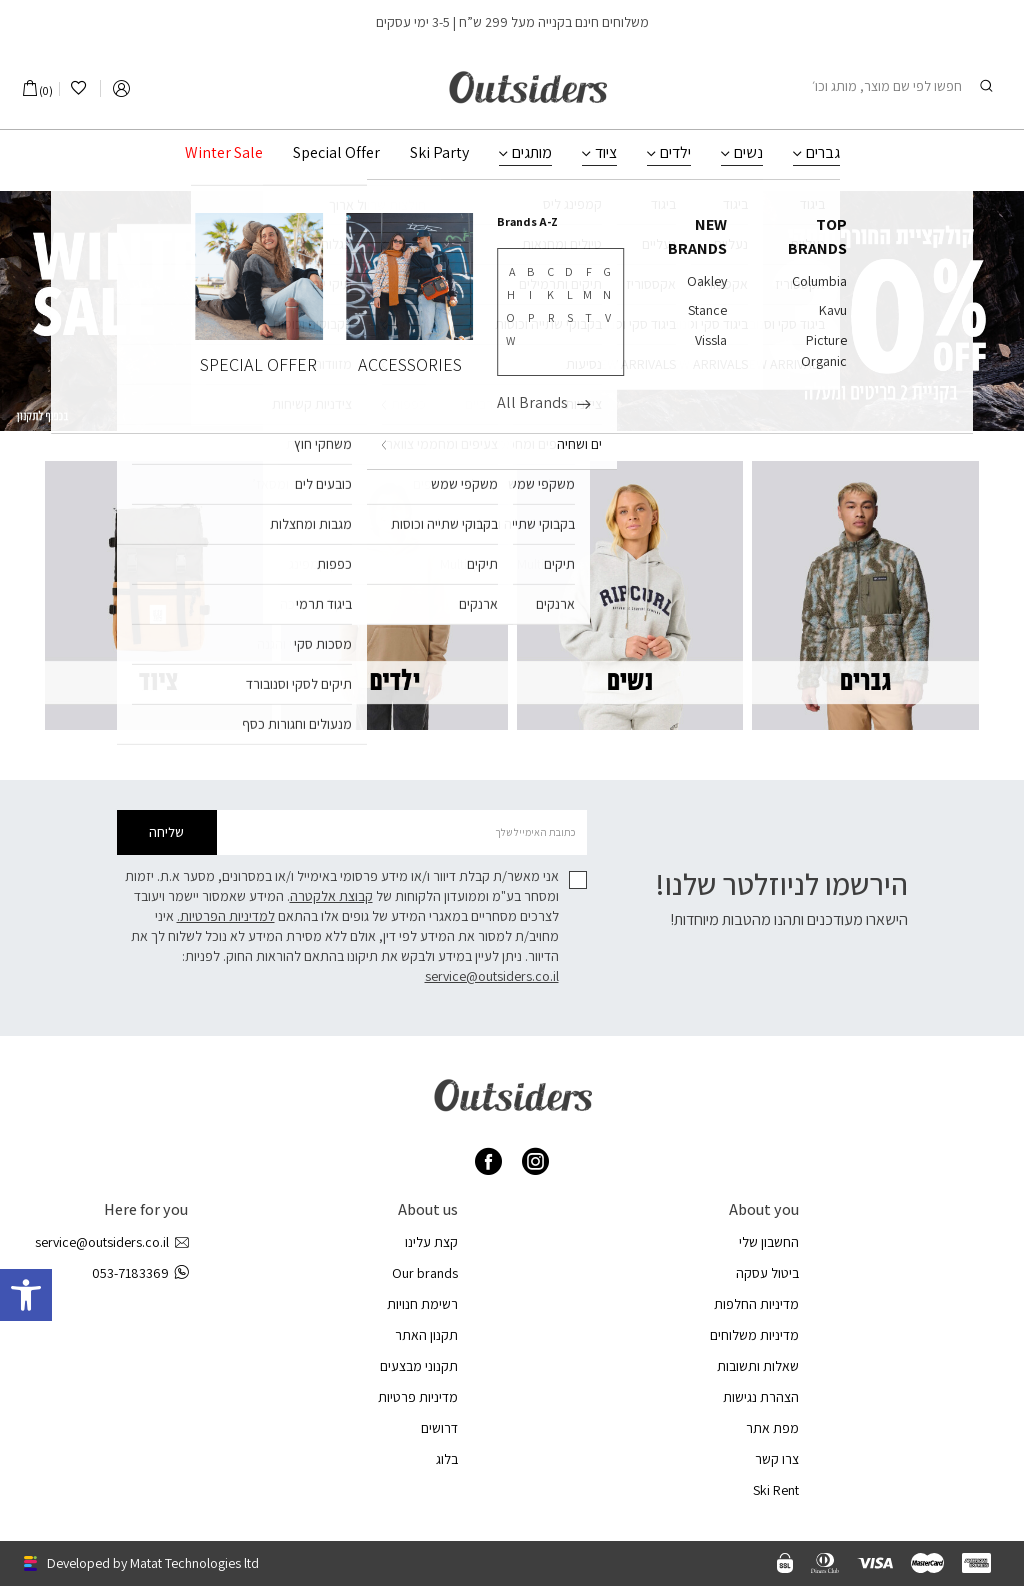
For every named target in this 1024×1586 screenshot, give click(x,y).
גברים (823, 153)
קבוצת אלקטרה (331, 896)
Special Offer (336, 153)
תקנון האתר (426, 1335)
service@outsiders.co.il (492, 976)
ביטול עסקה (767, 1273)
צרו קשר (777, 1459)
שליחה (166, 832)
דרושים (439, 1428)
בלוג (447, 1459)
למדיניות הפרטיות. (226, 916)
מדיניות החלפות (756, 1304)
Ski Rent (776, 1490)
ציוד (606, 153)
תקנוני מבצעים (419, 1366)
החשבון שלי (769, 1242)
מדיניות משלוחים (754, 1335)
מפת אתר (772, 1428)
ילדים (675, 153)
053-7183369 (140, 1273)
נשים (748, 153)
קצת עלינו (431, 1242)
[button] (26, 1295)
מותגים (532, 153)
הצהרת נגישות (761, 1397)
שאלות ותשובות (758, 1366)
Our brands (425, 1273)
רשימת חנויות (422, 1304)
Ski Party (439, 153)
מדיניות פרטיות (418, 1397)
